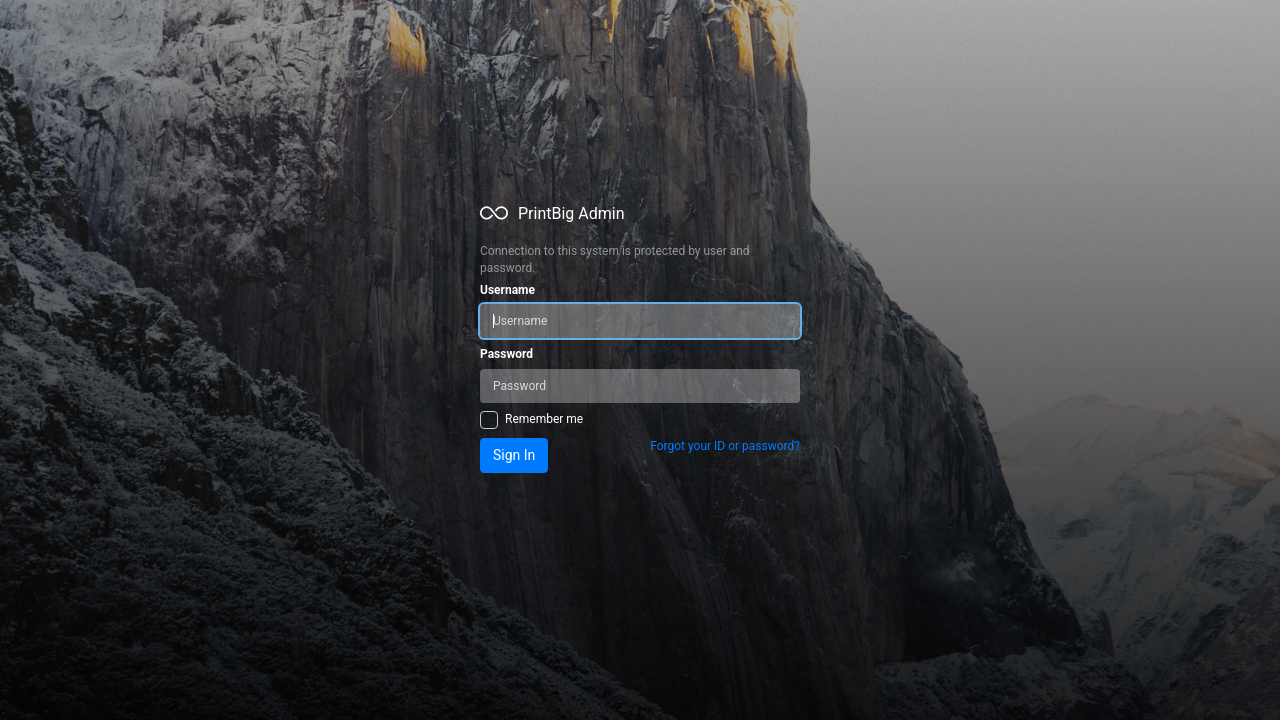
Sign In (514, 455)
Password (506, 354)
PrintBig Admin (571, 213)
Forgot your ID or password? (725, 446)
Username (507, 290)
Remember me (544, 419)
